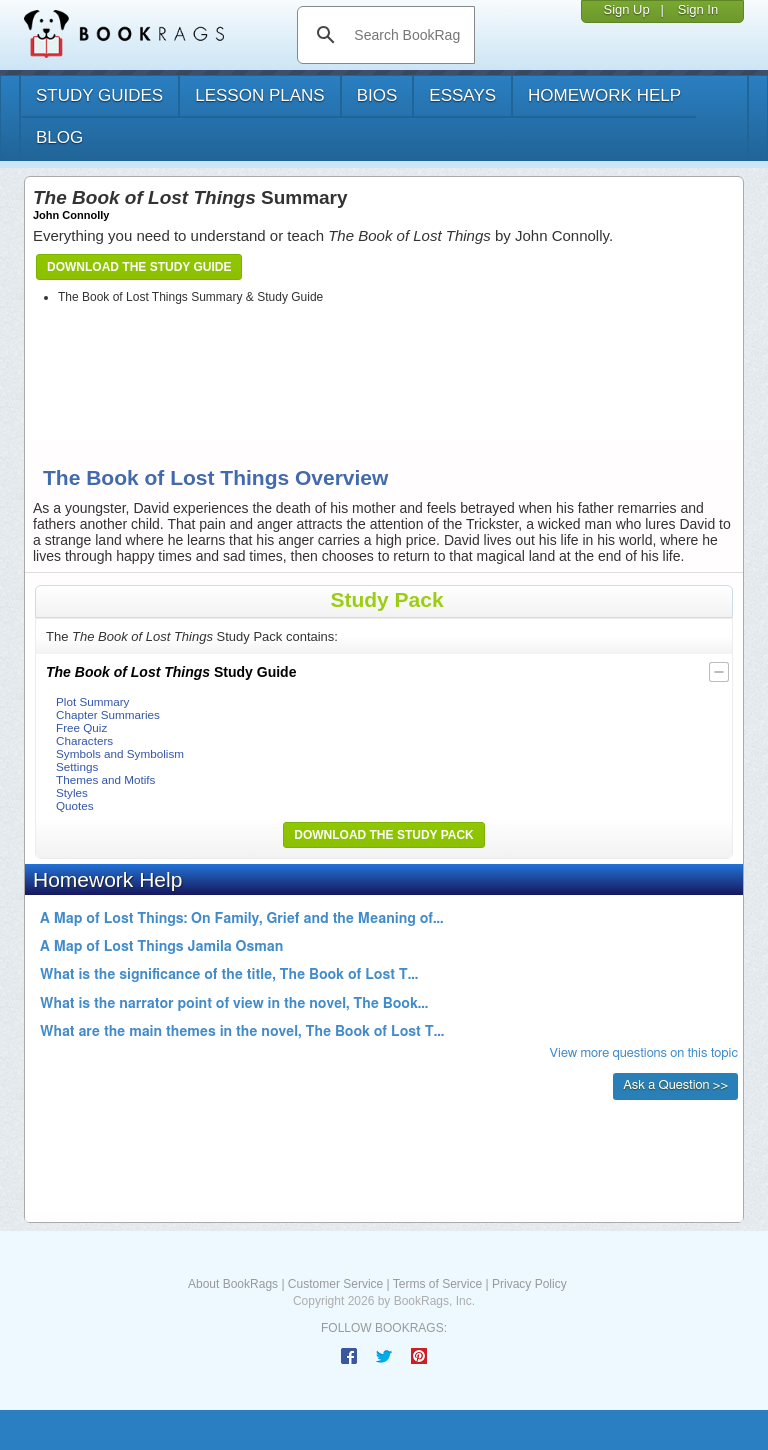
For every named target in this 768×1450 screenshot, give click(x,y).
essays (462, 95)
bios (377, 95)
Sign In (698, 9)
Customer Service (335, 1284)
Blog (59, 137)
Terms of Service (437, 1284)
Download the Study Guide (139, 267)
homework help (604, 95)
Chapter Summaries (108, 714)
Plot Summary (92, 701)
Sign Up (626, 9)
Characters (84, 740)
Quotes (75, 805)
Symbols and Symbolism (120, 753)
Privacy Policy (529, 1284)
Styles (72, 792)
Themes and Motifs (105, 779)
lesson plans (259, 95)
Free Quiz (81, 727)
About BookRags (233, 1284)
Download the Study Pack (384, 835)
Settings (77, 766)
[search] (406, 35)
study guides (99, 95)
